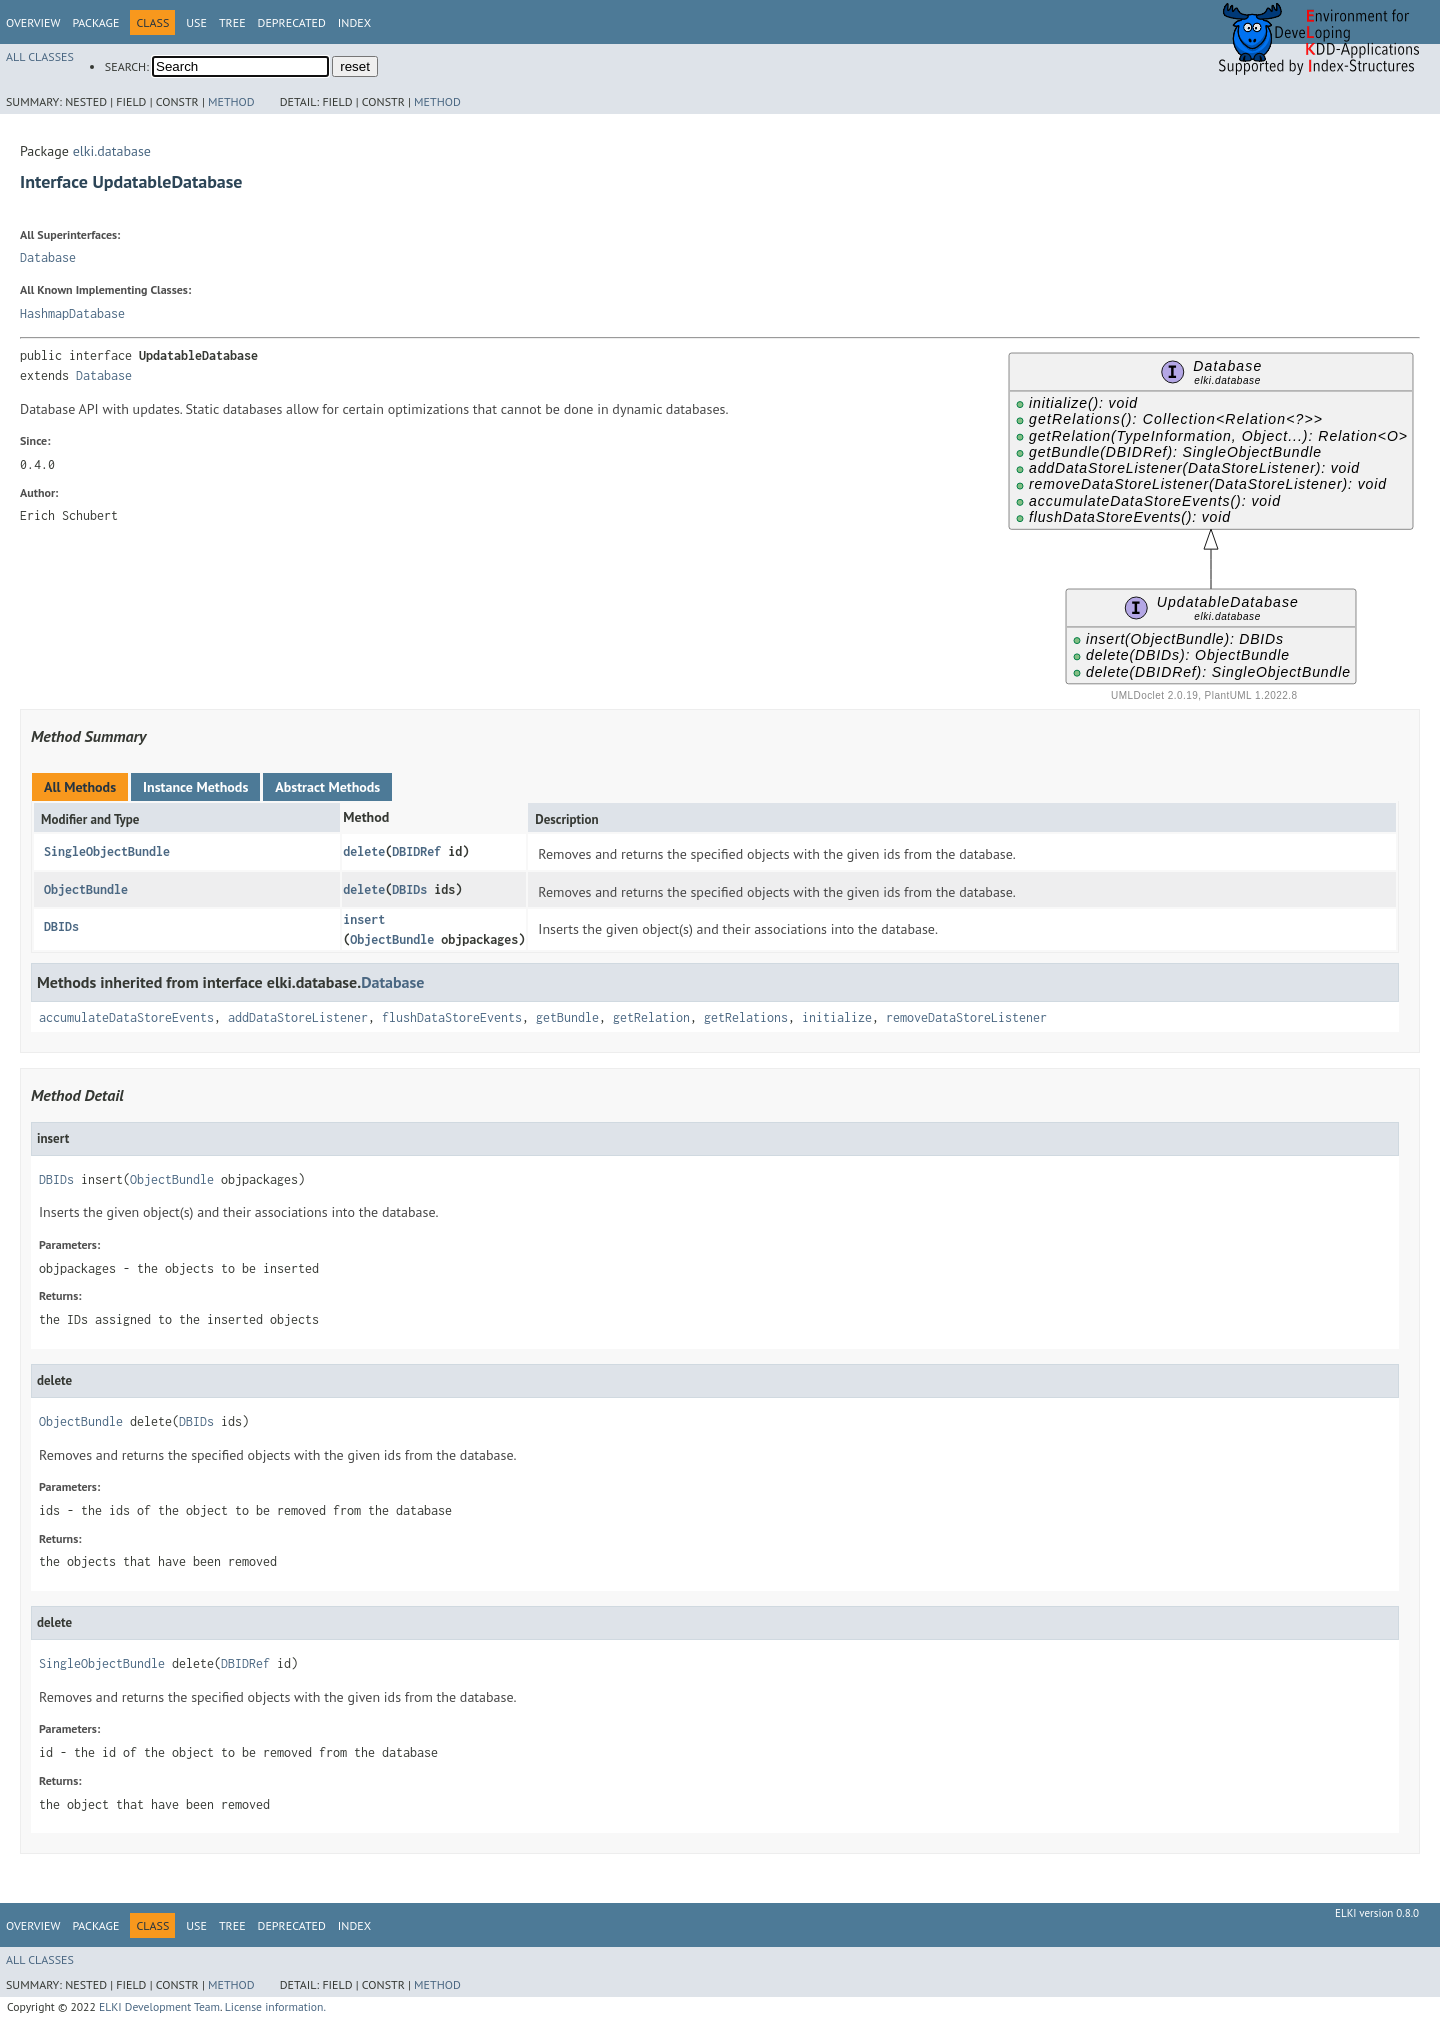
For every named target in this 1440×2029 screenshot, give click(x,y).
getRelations (746, 1017)
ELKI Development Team (159, 2006)
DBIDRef (416, 851)
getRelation (651, 1017)
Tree (232, 22)
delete (364, 851)
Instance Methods (195, 787)
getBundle (567, 1017)
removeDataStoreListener (966, 1017)
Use (196, 22)
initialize (837, 1017)
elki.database (112, 151)
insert (364, 919)
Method (231, 101)
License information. (275, 2006)
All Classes (40, 56)
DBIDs (409, 889)
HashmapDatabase (72, 313)
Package (95, 22)
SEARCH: (127, 66)
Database (48, 257)
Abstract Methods (327, 787)
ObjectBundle (86, 889)
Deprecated (292, 22)
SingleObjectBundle (107, 851)
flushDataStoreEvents (452, 1017)
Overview (33, 22)
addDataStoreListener (298, 1017)
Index (354, 22)
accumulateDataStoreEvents (126, 1017)
